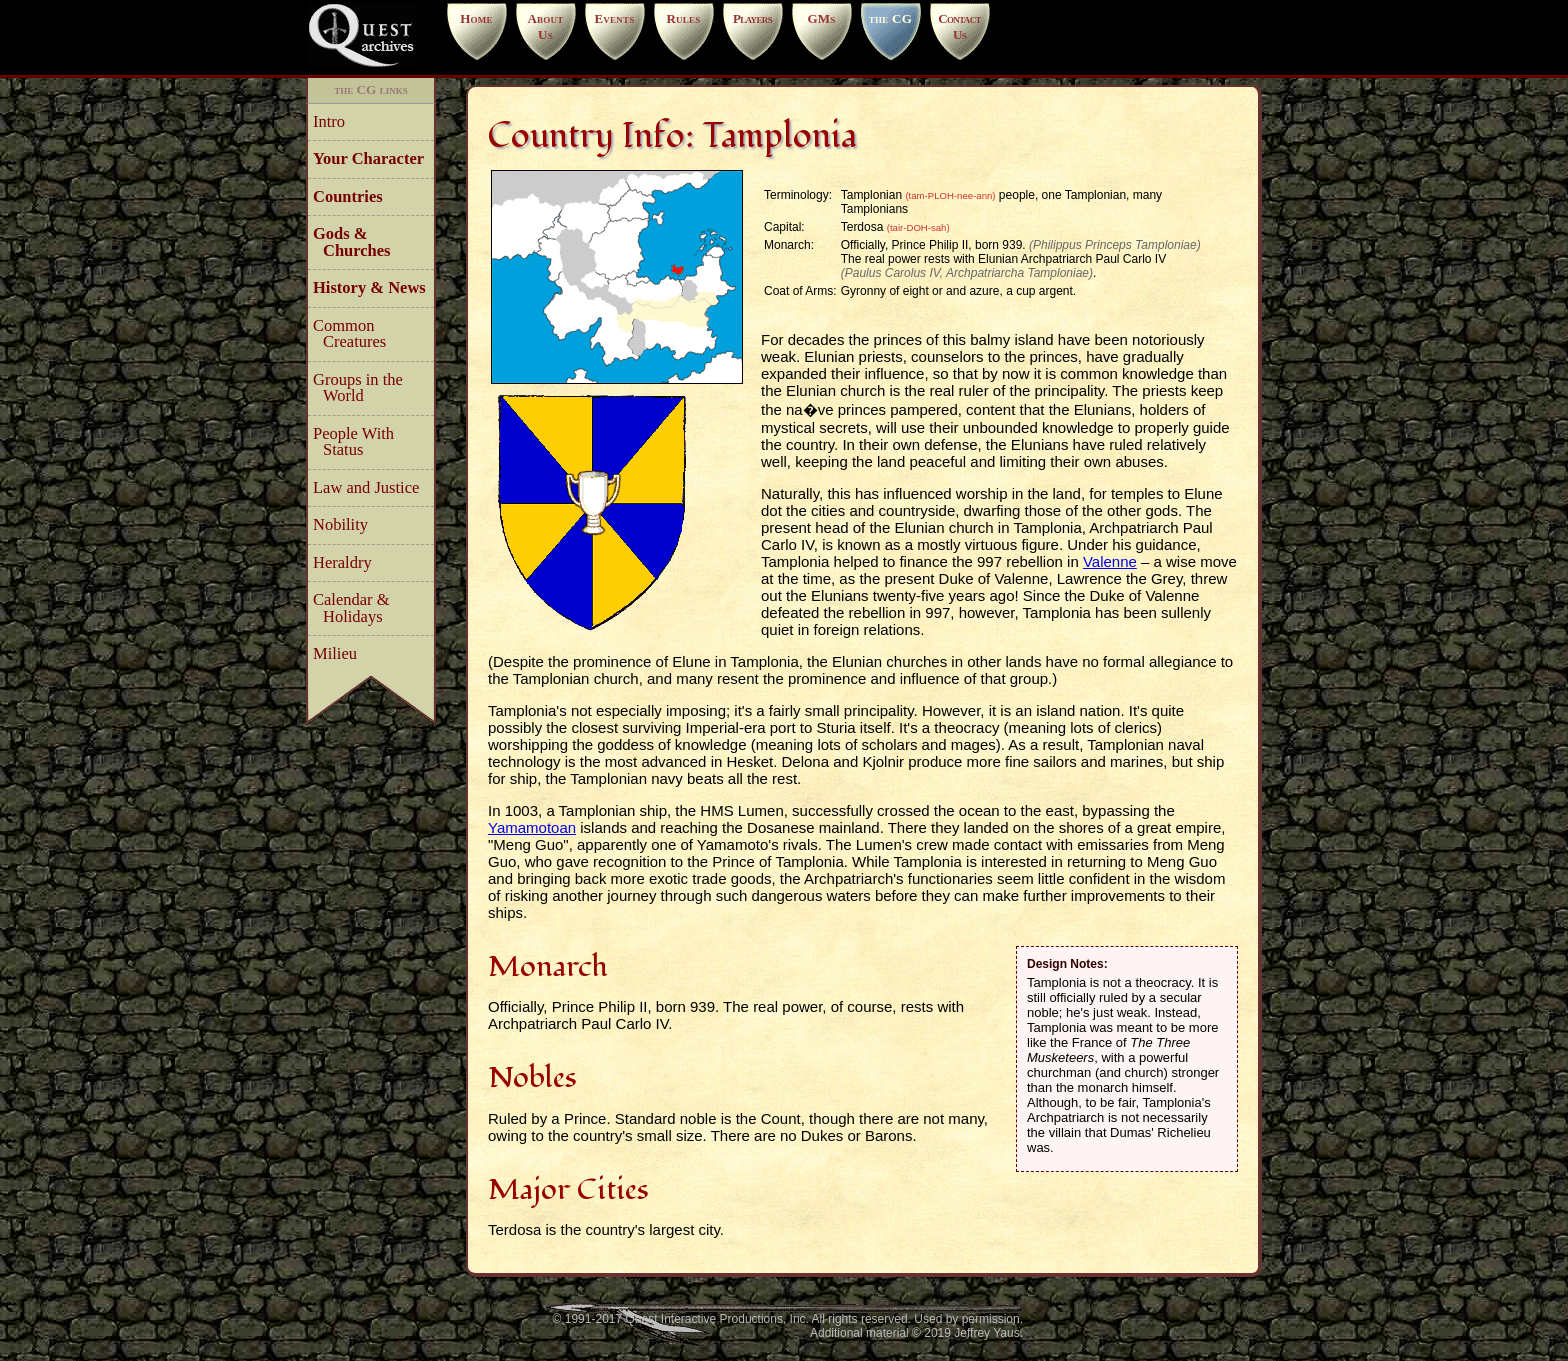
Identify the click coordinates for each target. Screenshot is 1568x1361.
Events (614, 18)
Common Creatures (354, 334)
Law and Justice (371, 487)
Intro (334, 121)
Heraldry (347, 562)
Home (476, 18)
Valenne (1110, 561)
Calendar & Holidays (356, 608)
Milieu (340, 653)
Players (752, 18)
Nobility (345, 524)
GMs (821, 18)
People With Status (358, 442)
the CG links (371, 89)
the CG (890, 18)
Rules (683, 18)
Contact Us (959, 26)
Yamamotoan (532, 827)
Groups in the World (363, 388)
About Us (545, 26)
